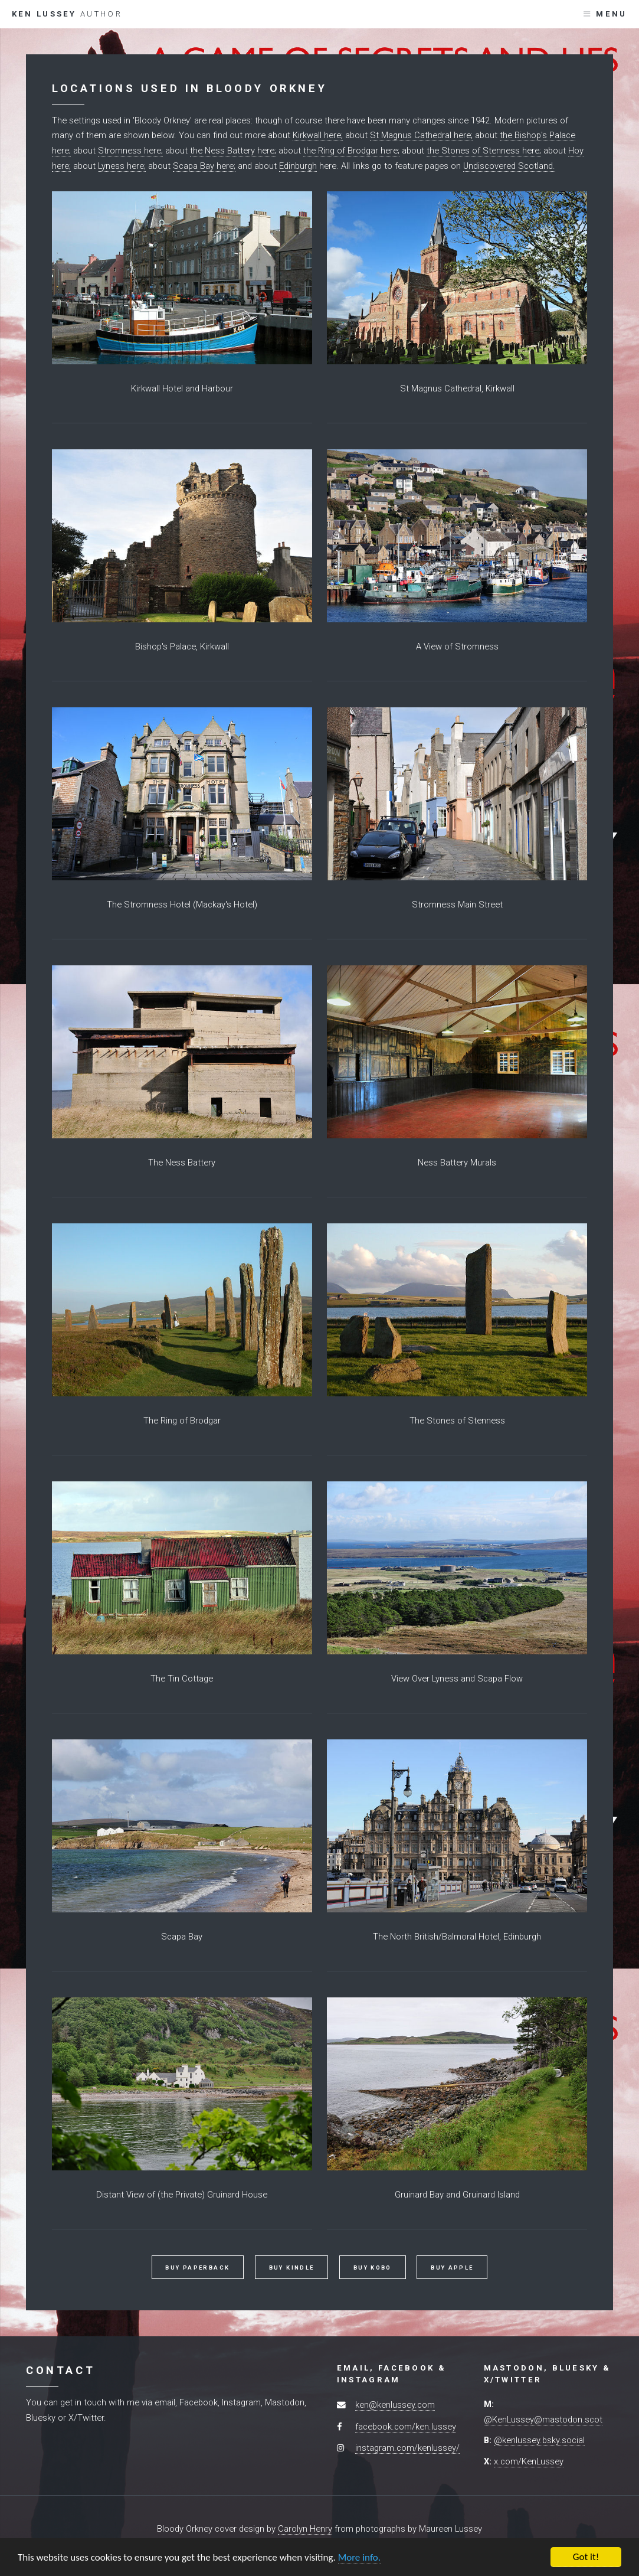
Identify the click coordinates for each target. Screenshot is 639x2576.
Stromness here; (130, 150)
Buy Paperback (197, 2267)
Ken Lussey (67, 13)
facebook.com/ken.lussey (405, 2426)
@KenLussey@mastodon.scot (543, 2419)
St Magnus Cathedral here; (421, 135)
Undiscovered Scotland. (509, 166)
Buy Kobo (372, 2267)
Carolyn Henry (305, 2528)
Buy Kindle (291, 2267)
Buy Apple (452, 2267)
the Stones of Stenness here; (484, 150)
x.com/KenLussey (528, 2461)
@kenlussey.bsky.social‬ (539, 2440)
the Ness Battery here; (233, 150)
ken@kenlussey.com (395, 2404)
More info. (359, 2558)
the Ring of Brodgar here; (351, 150)
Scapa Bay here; (204, 166)
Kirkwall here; (318, 135)
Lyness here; (122, 166)
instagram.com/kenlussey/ (407, 2448)
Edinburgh (298, 166)
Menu (611, 13)
